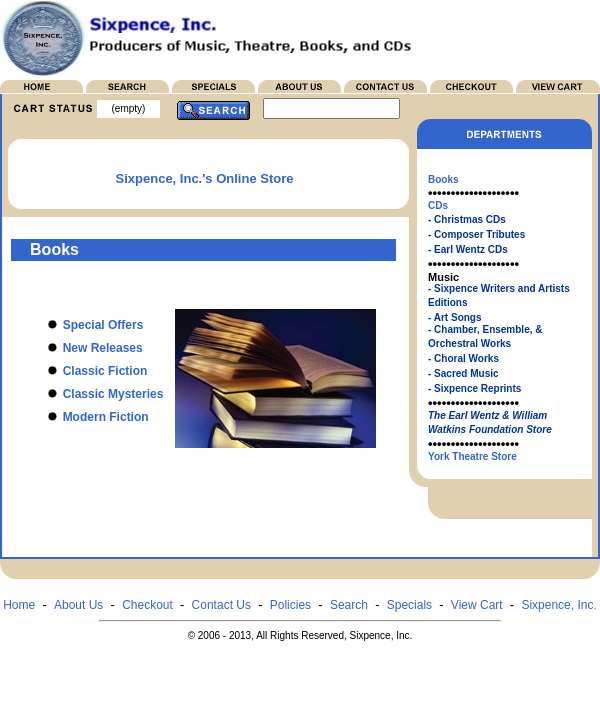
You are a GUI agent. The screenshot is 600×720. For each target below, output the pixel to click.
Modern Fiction (91, 417)
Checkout (147, 605)
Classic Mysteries (98, 394)
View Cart (477, 605)
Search (349, 605)
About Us (78, 605)
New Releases (88, 348)
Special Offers (88, 325)
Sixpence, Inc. (558, 605)
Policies (290, 605)
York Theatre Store (472, 456)
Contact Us (221, 605)
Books (443, 179)
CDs (438, 205)
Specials (409, 605)
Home (19, 605)
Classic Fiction (90, 371)
